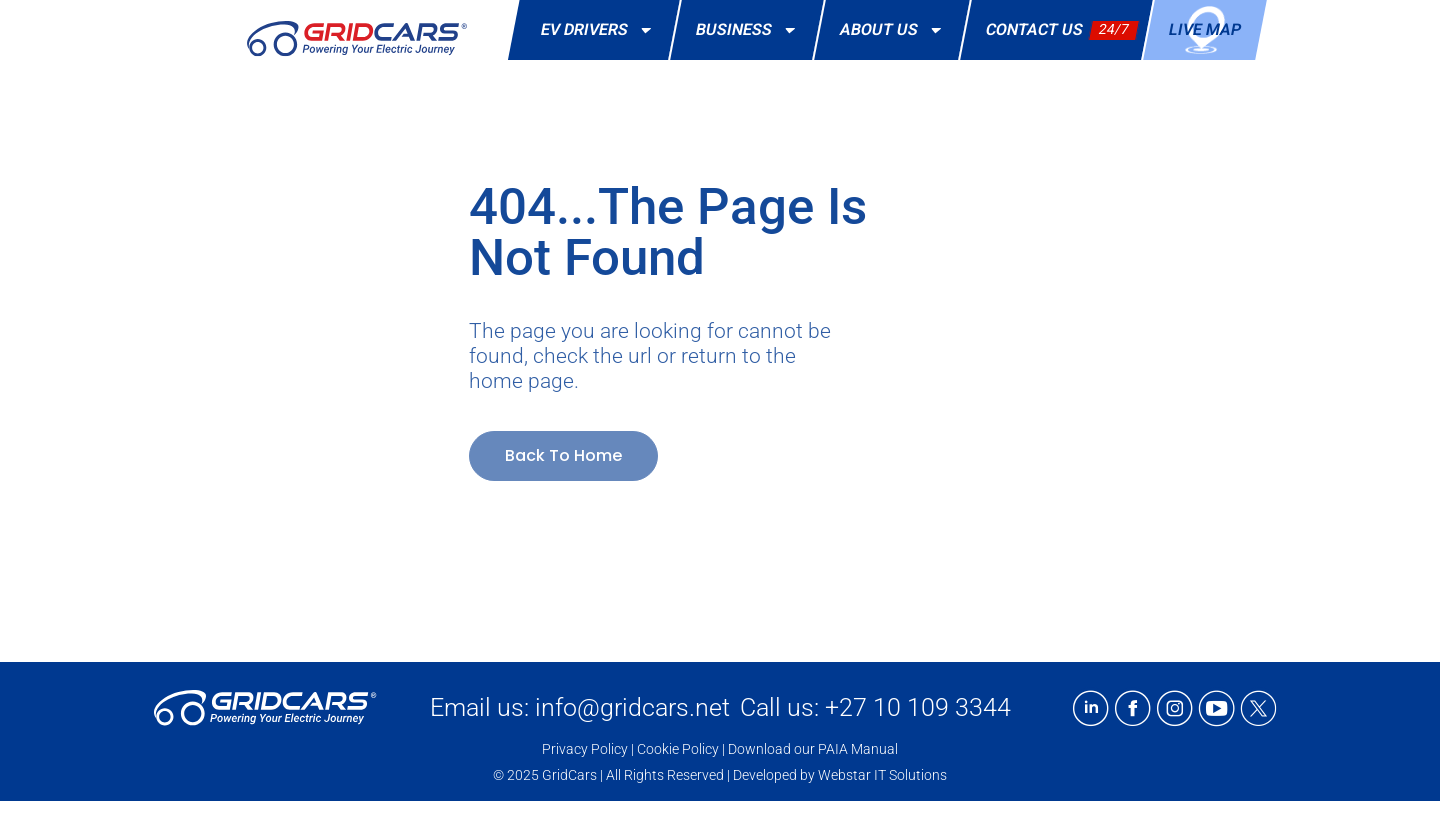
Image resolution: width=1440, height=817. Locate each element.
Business (748, 30)
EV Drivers (599, 30)
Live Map (1206, 29)
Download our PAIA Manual (813, 749)
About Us (893, 30)
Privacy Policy (585, 749)
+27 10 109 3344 (918, 707)
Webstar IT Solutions (882, 775)
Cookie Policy (678, 749)
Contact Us (1035, 29)
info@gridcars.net (632, 707)
